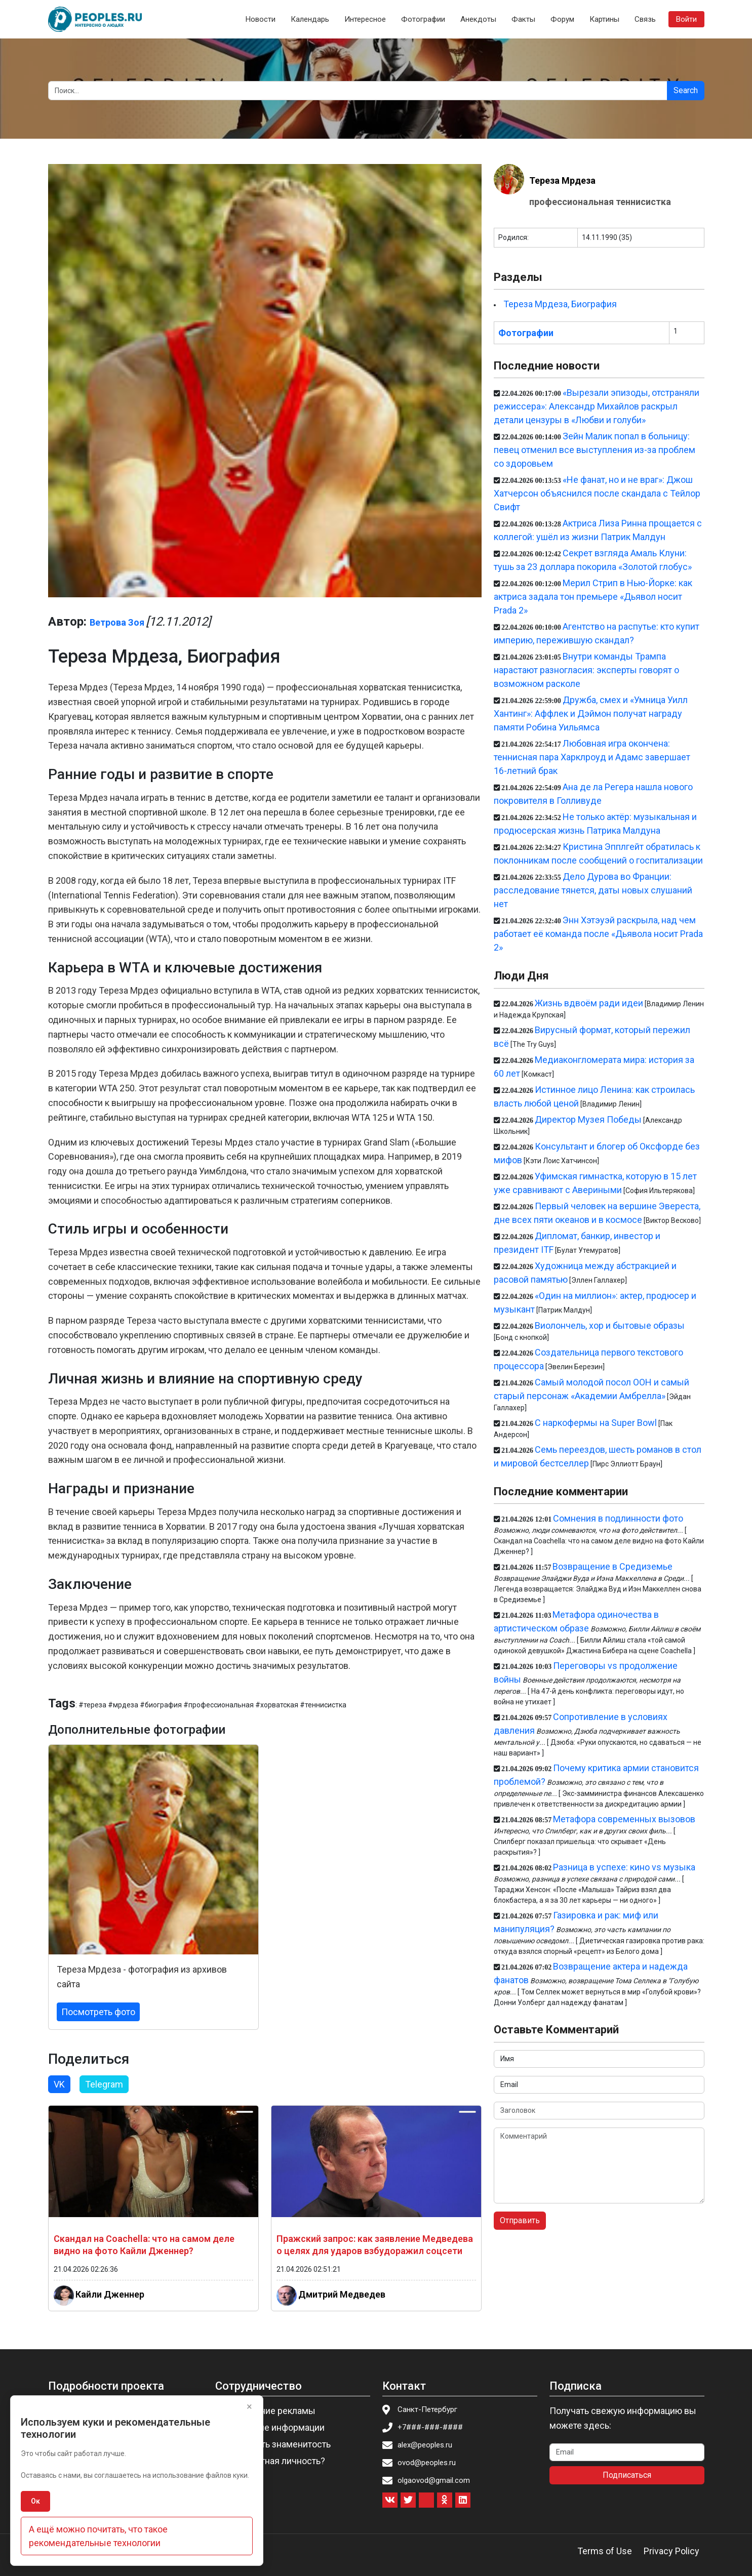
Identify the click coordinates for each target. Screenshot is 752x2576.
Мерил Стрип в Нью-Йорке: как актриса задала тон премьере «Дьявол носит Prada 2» (593, 597)
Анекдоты (478, 19)
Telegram (104, 2084)
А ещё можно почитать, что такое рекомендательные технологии (98, 2536)
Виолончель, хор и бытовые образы (610, 1325)
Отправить (520, 2220)
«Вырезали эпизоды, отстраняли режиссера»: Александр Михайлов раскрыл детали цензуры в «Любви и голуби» (596, 406)
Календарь (310, 19)
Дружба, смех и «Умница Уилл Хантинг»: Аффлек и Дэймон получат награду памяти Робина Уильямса (591, 713)
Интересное (365, 19)
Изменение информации (273, 2427)
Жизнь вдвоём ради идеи (589, 1003)
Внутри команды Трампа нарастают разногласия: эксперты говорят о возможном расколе (586, 670)
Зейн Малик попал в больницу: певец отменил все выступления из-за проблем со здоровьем (594, 450)
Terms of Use (604, 2551)
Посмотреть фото (98, 2012)
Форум (562, 19)
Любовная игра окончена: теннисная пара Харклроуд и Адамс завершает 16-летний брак (592, 757)
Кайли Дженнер (109, 2293)
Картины (604, 19)
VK (59, 2084)
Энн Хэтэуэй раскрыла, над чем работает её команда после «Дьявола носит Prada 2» (598, 934)
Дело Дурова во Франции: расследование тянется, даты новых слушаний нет (593, 890)
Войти (686, 19)
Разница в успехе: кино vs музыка (624, 1867)
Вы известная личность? (273, 2461)
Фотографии (423, 19)
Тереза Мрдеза (562, 180)
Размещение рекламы (268, 2410)
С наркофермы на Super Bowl (596, 1422)
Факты (523, 19)
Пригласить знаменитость (276, 2444)
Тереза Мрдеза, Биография (560, 304)
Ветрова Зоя (117, 622)
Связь (645, 19)
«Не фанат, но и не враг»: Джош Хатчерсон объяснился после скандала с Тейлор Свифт (597, 493)
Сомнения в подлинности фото (618, 1518)
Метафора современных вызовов (624, 1819)
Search (686, 90)
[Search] (357, 90)
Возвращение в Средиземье (612, 1566)
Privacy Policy (671, 2551)
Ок (35, 2501)
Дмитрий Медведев (341, 2293)
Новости (260, 19)
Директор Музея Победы (588, 1119)
